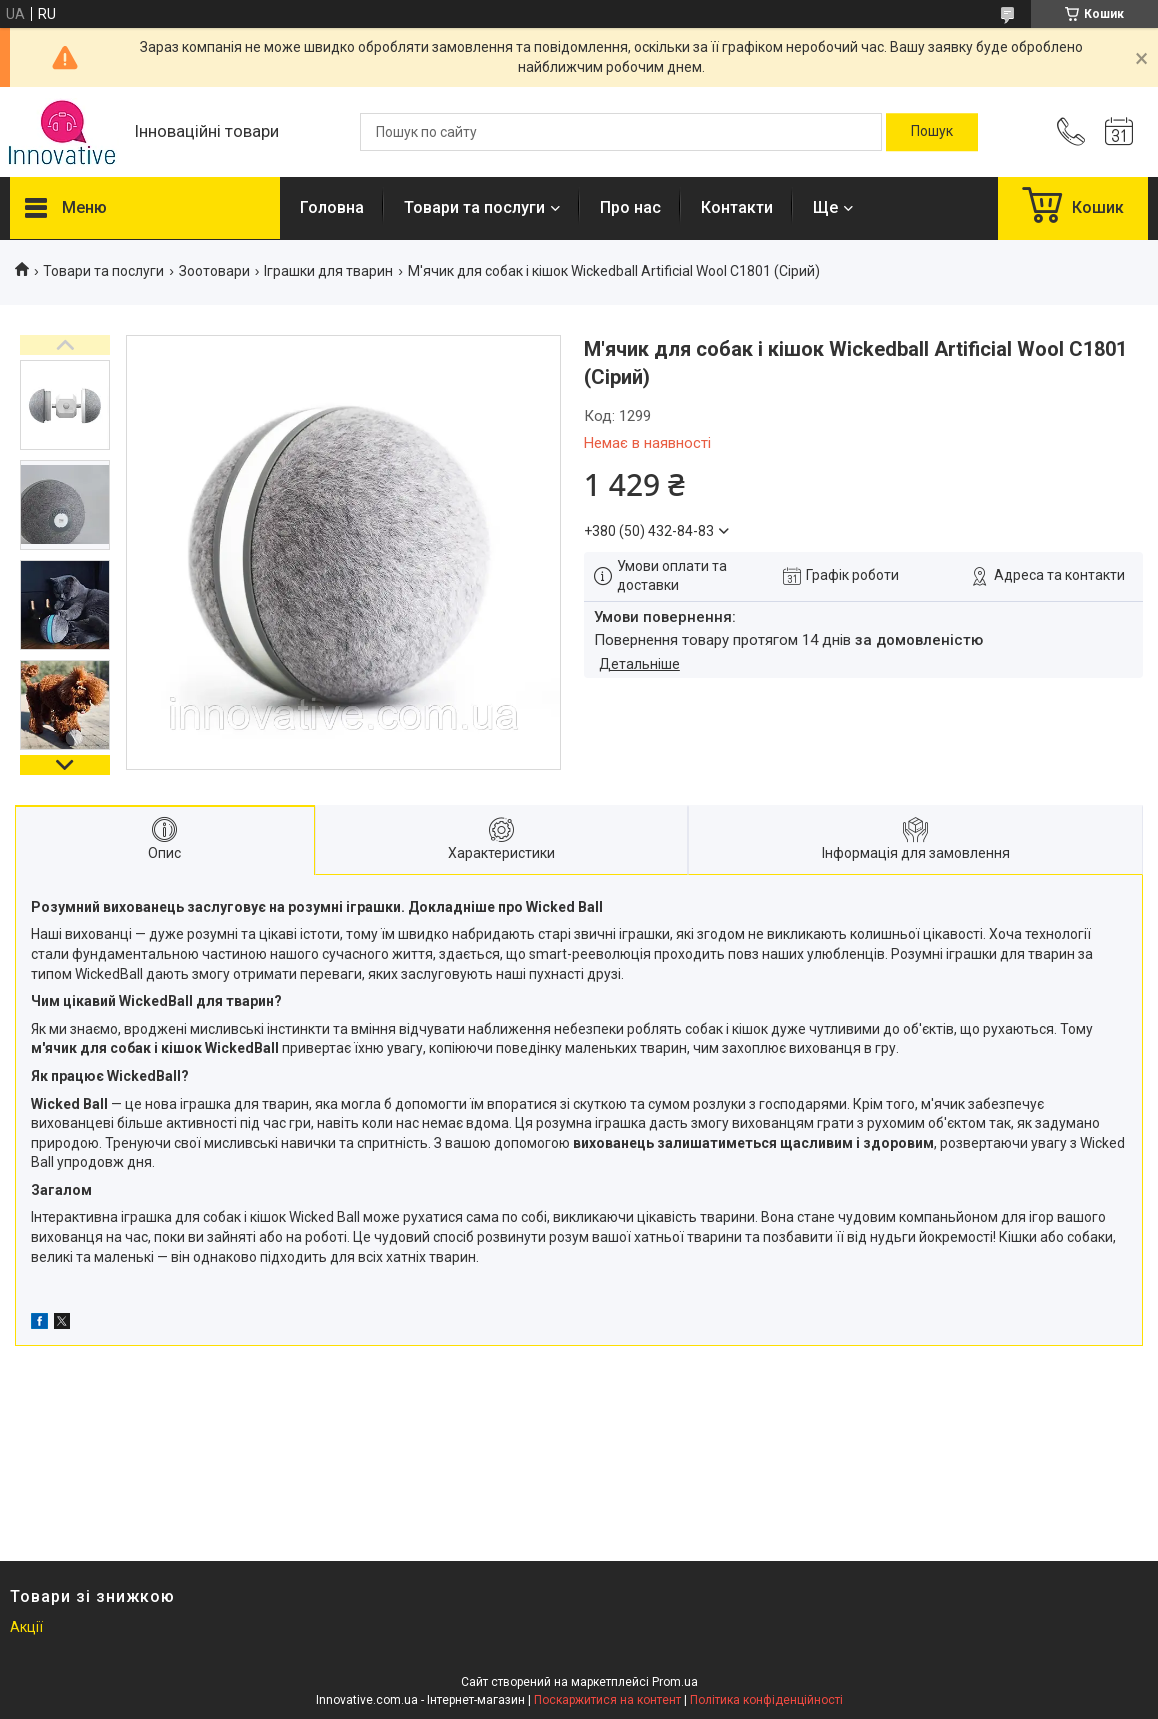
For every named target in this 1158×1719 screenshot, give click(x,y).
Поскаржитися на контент (607, 1700)
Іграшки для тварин (328, 271)
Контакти (737, 207)
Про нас (630, 207)
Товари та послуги (474, 207)
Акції (26, 1627)
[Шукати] (932, 132)
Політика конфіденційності (766, 1700)
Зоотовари (214, 271)
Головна (332, 207)
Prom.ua (675, 1682)
